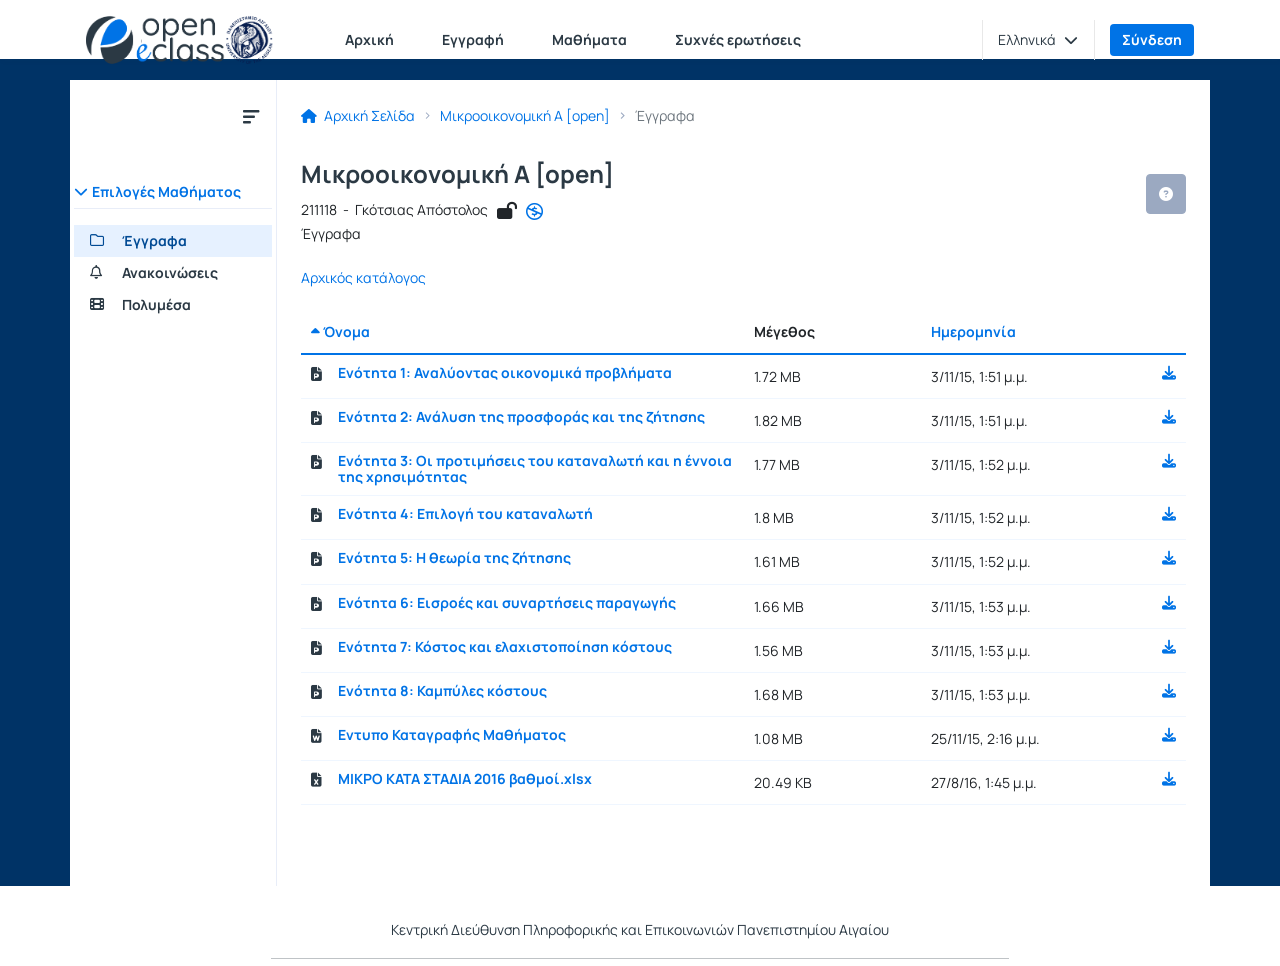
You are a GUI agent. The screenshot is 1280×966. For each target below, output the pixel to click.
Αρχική (369, 39)
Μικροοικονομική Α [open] (525, 116)
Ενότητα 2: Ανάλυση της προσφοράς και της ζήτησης (521, 417)
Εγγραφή (473, 39)
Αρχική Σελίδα (358, 116)
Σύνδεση (1152, 39)
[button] (1038, 40)
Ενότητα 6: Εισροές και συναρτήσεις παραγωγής (507, 603)
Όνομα (340, 331)
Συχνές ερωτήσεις (738, 39)
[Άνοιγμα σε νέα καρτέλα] (534, 212)
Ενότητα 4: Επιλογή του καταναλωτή (465, 514)
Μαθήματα (589, 39)
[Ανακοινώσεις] (173, 273)
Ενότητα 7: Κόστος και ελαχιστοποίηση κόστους (505, 647)
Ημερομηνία (973, 331)
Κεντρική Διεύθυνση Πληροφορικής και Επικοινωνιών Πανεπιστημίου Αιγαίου (640, 929)
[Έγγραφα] (173, 241)
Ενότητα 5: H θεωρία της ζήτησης (454, 558)
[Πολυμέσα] (173, 305)
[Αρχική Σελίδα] (179, 40)
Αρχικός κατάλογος (363, 278)
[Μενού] (251, 116)
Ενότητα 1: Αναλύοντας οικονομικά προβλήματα (505, 373)
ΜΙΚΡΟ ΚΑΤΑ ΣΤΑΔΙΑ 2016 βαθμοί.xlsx (465, 779)
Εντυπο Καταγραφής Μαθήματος (452, 735)
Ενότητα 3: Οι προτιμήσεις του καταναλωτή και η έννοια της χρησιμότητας (535, 469)
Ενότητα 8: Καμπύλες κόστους (442, 691)
